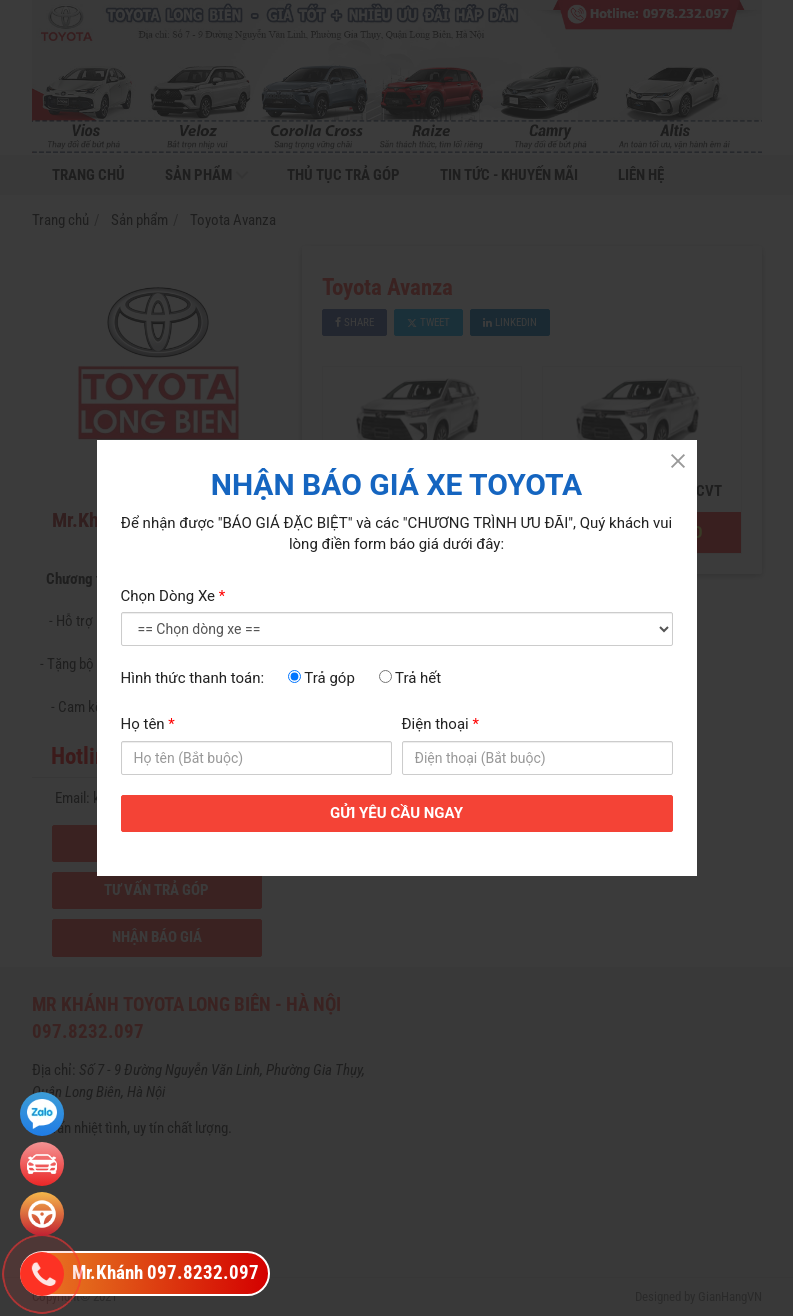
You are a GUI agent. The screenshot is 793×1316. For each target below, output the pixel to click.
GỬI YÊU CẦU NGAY (396, 813)
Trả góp (321, 678)
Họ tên (148, 724)
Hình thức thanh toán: (193, 678)
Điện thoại (440, 724)
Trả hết (410, 678)
